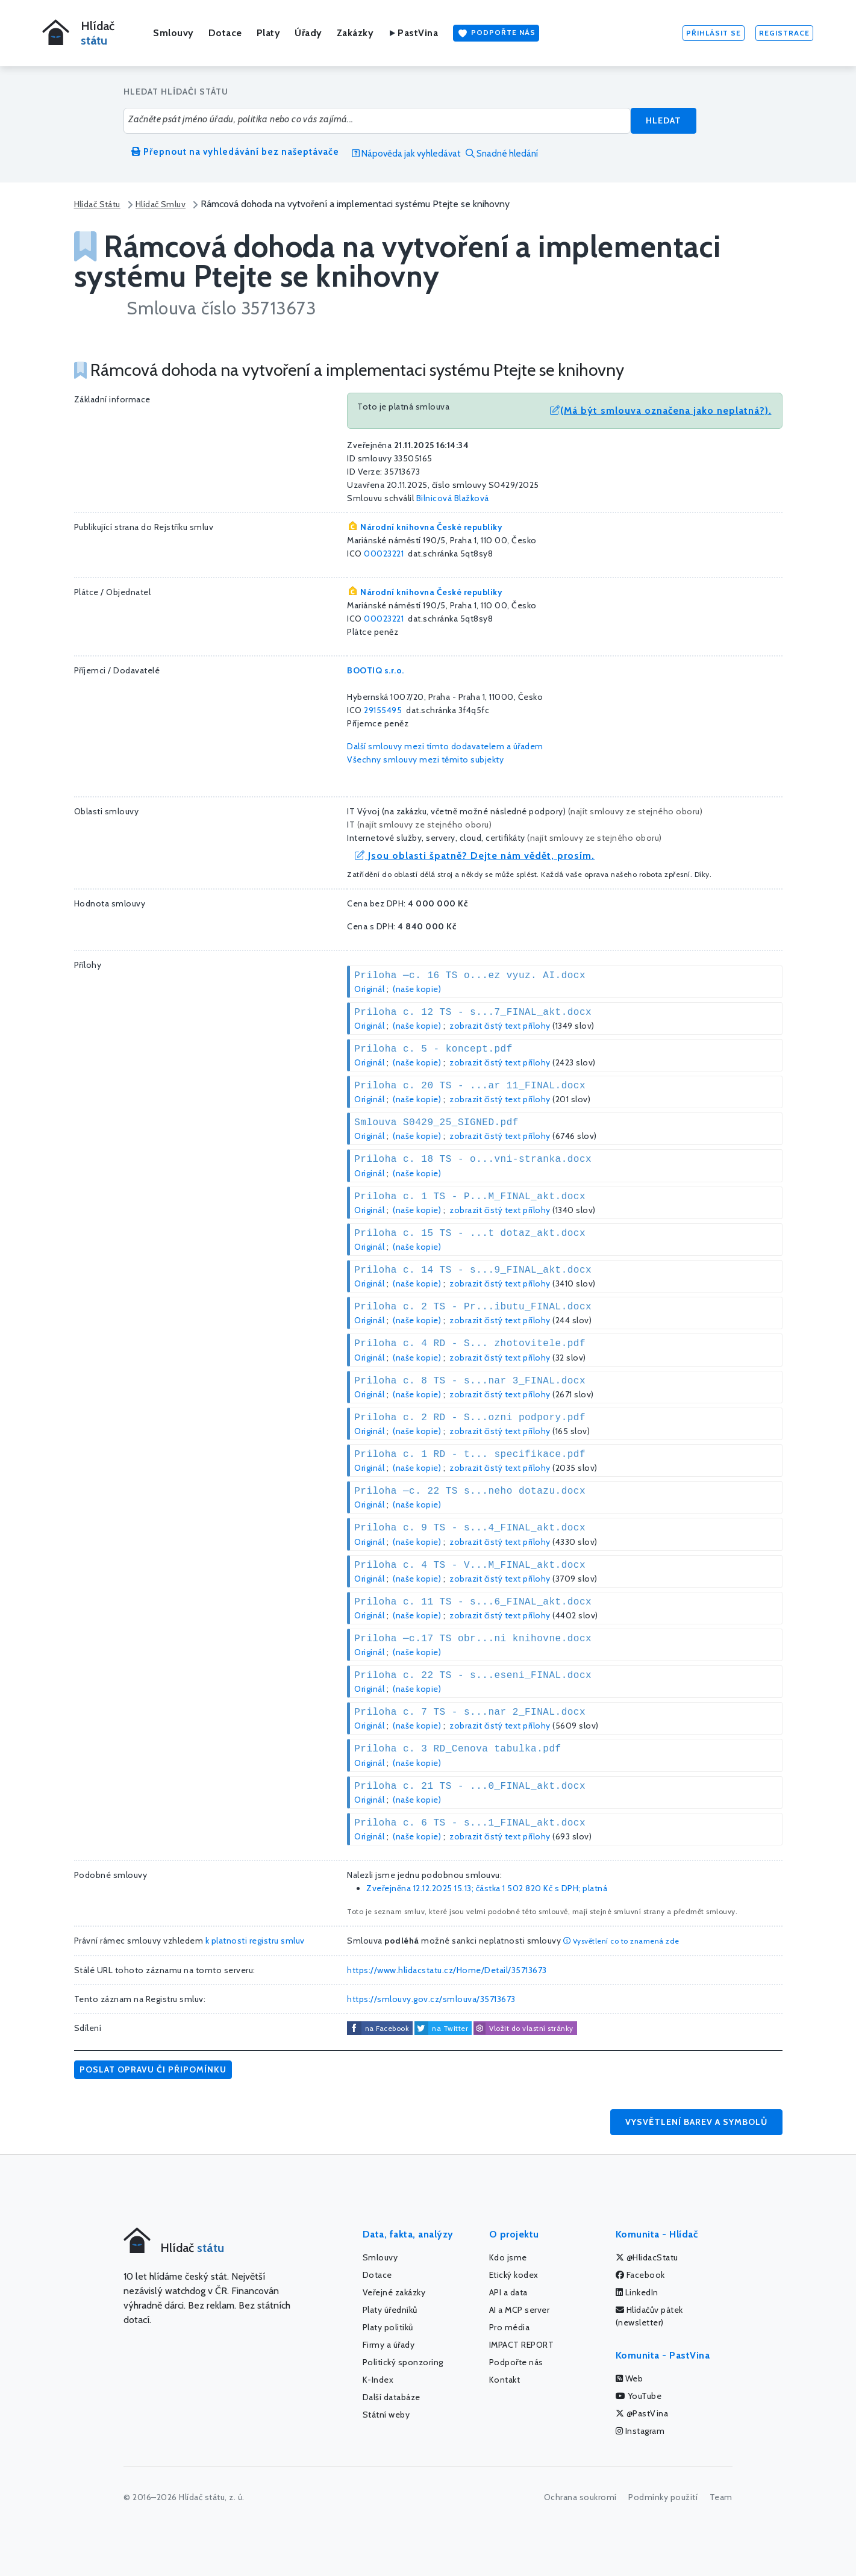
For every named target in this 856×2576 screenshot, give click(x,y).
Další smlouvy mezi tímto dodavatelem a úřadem (445, 746)
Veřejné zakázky (394, 2292)
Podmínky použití (663, 2497)
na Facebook (387, 2028)
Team (721, 2497)
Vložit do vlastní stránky (523, 2028)
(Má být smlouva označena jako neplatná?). (661, 410)
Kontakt (504, 2379)
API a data (508, 2292)
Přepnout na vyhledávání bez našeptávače (235, 151)
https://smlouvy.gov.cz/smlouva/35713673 (431, 1999)
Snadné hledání (502, 153)
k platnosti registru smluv (255, 1940)
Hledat (663, 120)
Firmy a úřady (389, 2344)
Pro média (509, 2327)
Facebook (640, 2274)
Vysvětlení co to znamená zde (621, 1940)
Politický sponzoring (403, 2362)
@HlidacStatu (647, 2257)
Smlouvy (173, 33)
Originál (369, 989)
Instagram (640, 2430)
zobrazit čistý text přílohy (500, 1025)
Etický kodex (514, 2274)
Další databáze (391, 2397)
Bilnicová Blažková (452, 498)
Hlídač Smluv (161, 204)
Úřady (308, 33)
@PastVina (642, 2413)
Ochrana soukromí (580, 2497)
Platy (269, 33)
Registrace (784, 32)
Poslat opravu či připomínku (153, 2069)
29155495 (383, 710)
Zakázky (355, 33)
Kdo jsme (508, 2257)
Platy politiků (388, 2327)
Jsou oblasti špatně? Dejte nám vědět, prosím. (475, 855)
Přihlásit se (713, 32)
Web (629, 2378)
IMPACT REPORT (521, 2344)
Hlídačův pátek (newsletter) (649, 2316)
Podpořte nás (496, 33)
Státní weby (386, 2414)
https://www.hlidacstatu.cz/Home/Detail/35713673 (447, 1970)
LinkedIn (637, 2292)
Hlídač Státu (97, 204)
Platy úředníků (390, 2309)
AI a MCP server (519, 2309)
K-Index (378, 2379)
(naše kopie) (417, 989)
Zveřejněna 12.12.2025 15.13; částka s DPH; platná (486, 1888)
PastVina (413, 33)
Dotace (225, 33)
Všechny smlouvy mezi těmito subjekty (425, 759)
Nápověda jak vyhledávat (406, 153)
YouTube (639, 2395)
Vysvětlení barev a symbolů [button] (696, 2121)
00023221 (384, 553)
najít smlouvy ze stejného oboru (635, 811)
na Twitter (450, 2028)
